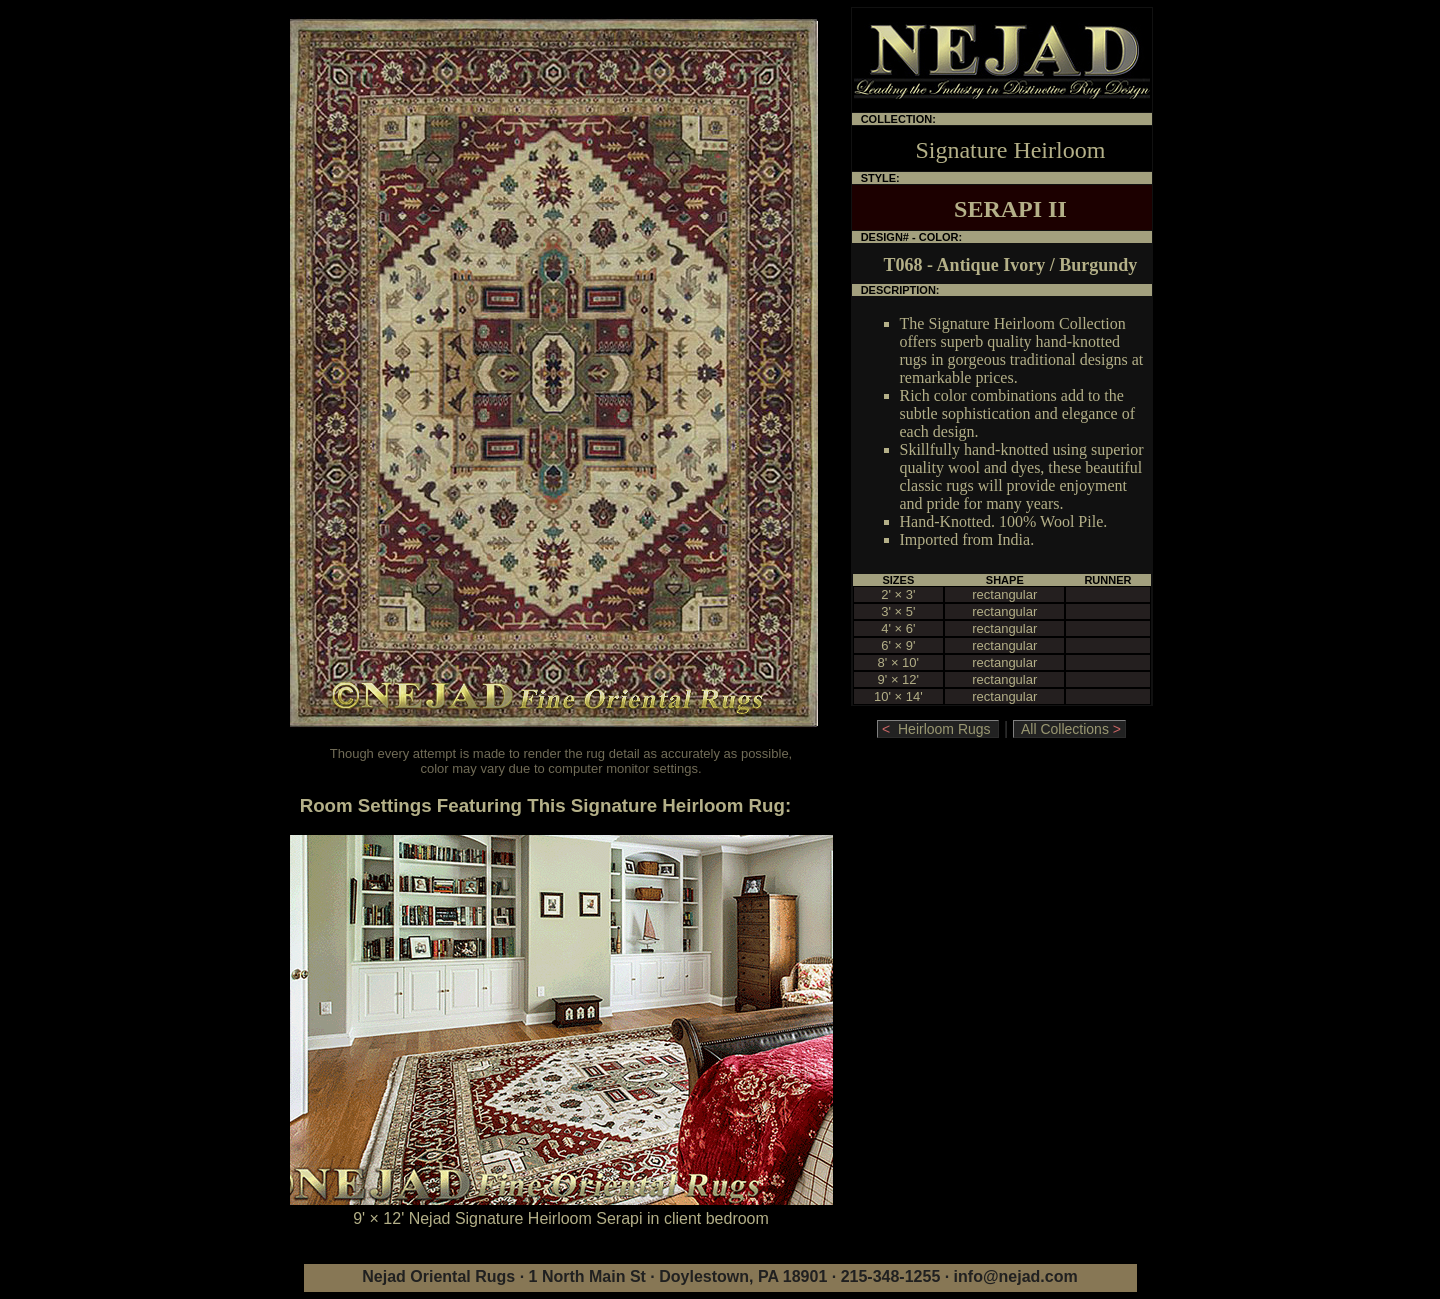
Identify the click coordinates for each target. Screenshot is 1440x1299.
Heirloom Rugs (938, 729)
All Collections (1069, 729)
